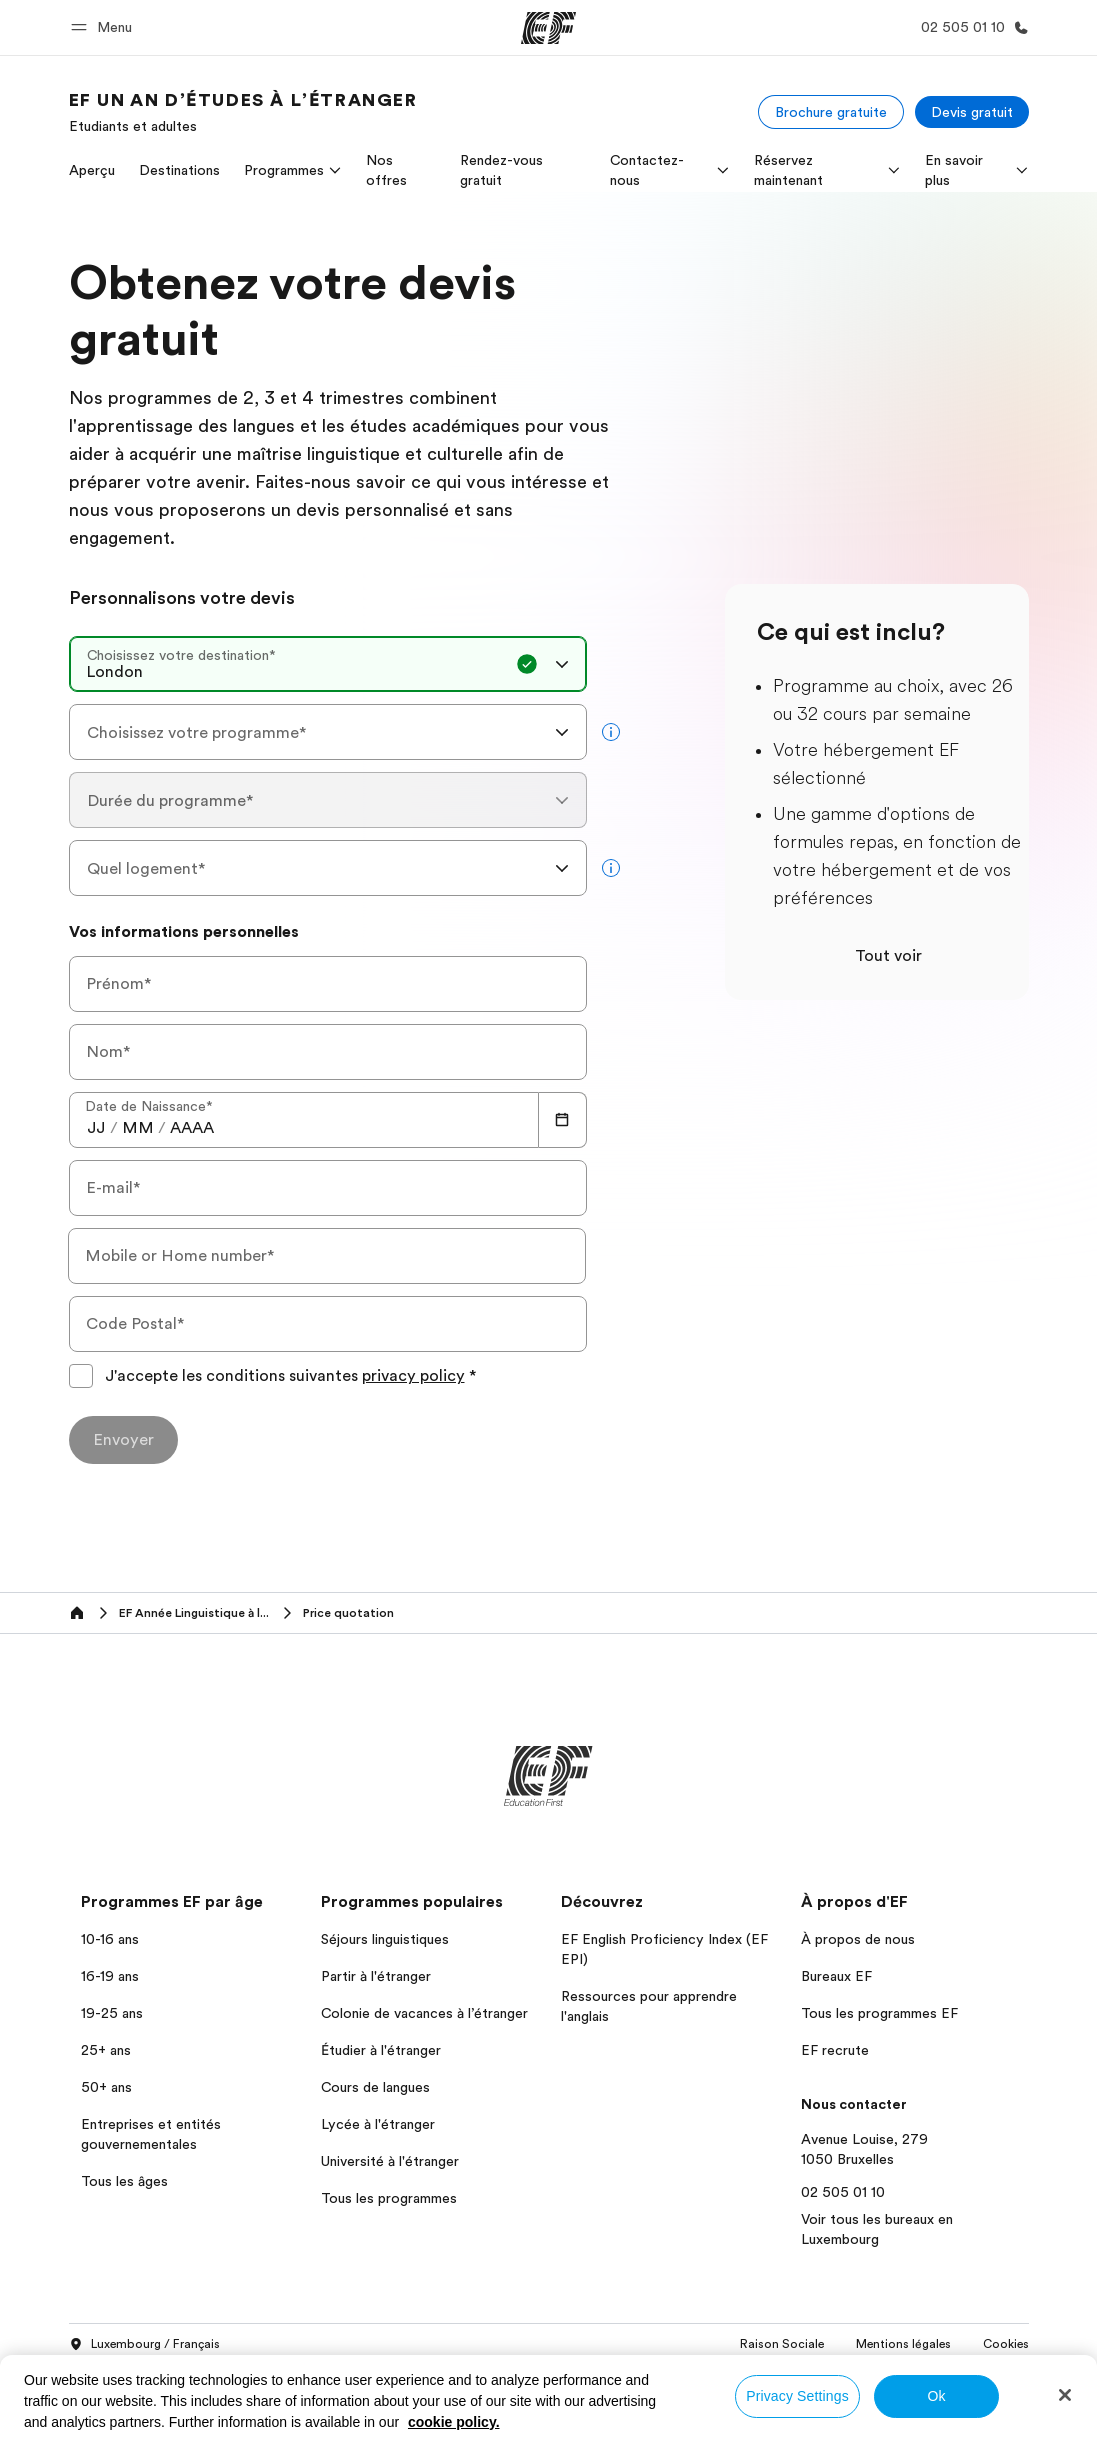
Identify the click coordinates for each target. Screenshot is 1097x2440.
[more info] (611, 732)
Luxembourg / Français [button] (144, 2345)
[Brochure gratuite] (831, 112)
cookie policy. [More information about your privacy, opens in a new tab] (454, 2422)
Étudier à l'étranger (381, 2050)
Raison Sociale (782, 2344)
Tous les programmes (389, 2198)
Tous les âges (124, 2181)
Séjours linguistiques (385, 1939)
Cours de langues (375, 2087)
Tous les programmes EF (879, 2013)
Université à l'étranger (390, 2161)
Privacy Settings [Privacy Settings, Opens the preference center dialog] (797, 2396)
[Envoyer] (123, 1440)
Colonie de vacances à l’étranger (424, 2013)
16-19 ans (110, 1976)
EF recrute (835, 2050)
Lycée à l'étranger (378, 2124)
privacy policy (413, 1376)
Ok (936, 2396)
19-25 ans (112, 2013)
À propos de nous (858, 1939)
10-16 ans (110, 1939)
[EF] (548, 28)
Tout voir (888, 956)
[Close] (1065, 2395)
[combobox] (328, 664)
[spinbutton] (96, 1128)
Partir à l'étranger (376, 1976)
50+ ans (106, 2087)
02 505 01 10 (843, 2192)
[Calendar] (563, 1120)
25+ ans (106, 2050)
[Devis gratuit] (972, 112)
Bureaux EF (836, 1976)
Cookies (1006, 2344)
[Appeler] (971, 27)
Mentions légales (903, 2344)
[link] (243, 112)
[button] (104, 27)
